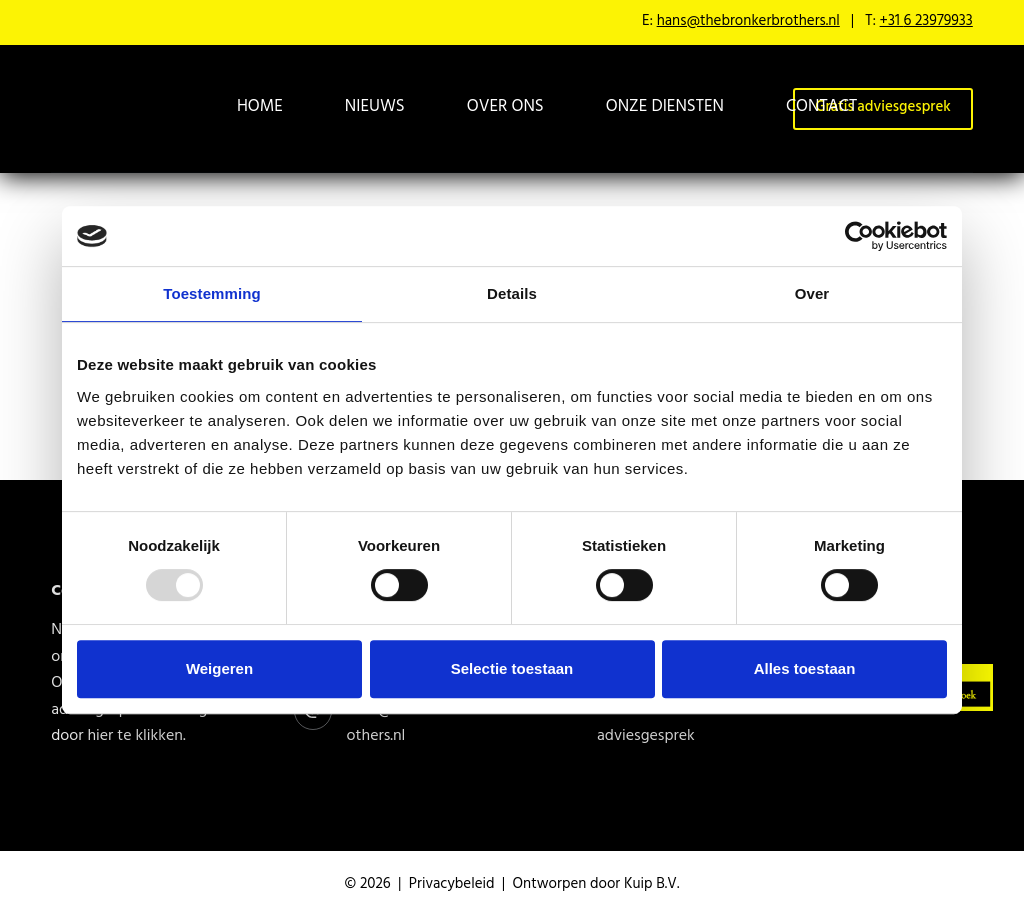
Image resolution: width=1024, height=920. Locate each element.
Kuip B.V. (651, 885)
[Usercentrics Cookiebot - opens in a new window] (859, 236)
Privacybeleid (452, 885)
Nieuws (375, 108)
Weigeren (219, 668)
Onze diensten (665, 108)
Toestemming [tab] (212, 293)
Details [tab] (512, 293)
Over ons (505, 108)
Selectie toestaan (512, 668)
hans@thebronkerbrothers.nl (748, 22)
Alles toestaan (805, 668)
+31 (926, 22)
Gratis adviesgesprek (646, 724)
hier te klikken (135, 737)
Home (260, 108)
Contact (821, 108)
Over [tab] (812, 293)
